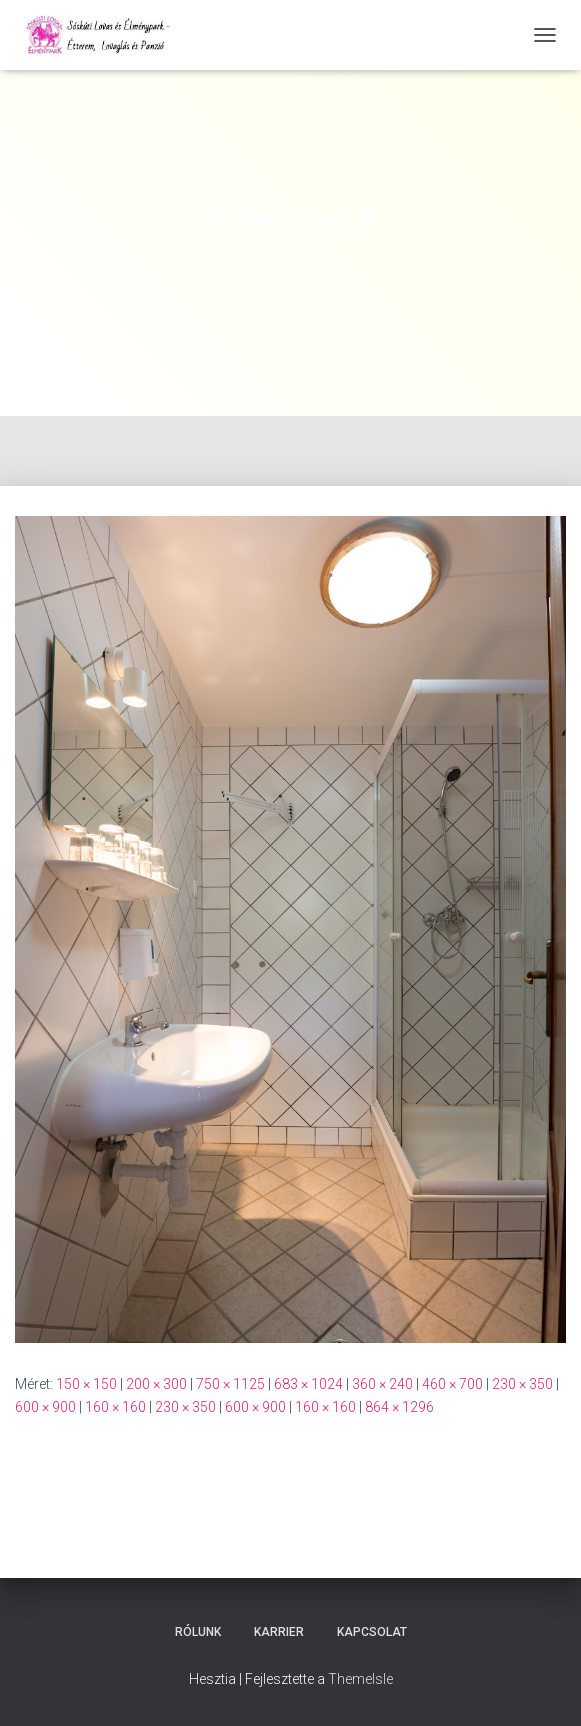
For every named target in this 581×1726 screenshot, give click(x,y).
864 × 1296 (399, 1407)
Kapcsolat (372, 1632)
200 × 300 (156, 1384)
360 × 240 (382, 1384)
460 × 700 (452, 1384)
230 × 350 (522, 1384)
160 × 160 (115, 1407)
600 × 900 (45, 1407)
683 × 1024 (308, 1384)
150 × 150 (86, 1384)
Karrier (279, 1632)
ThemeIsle (360, 1679)
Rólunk (198, 1632)
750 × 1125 (230, 1384)
